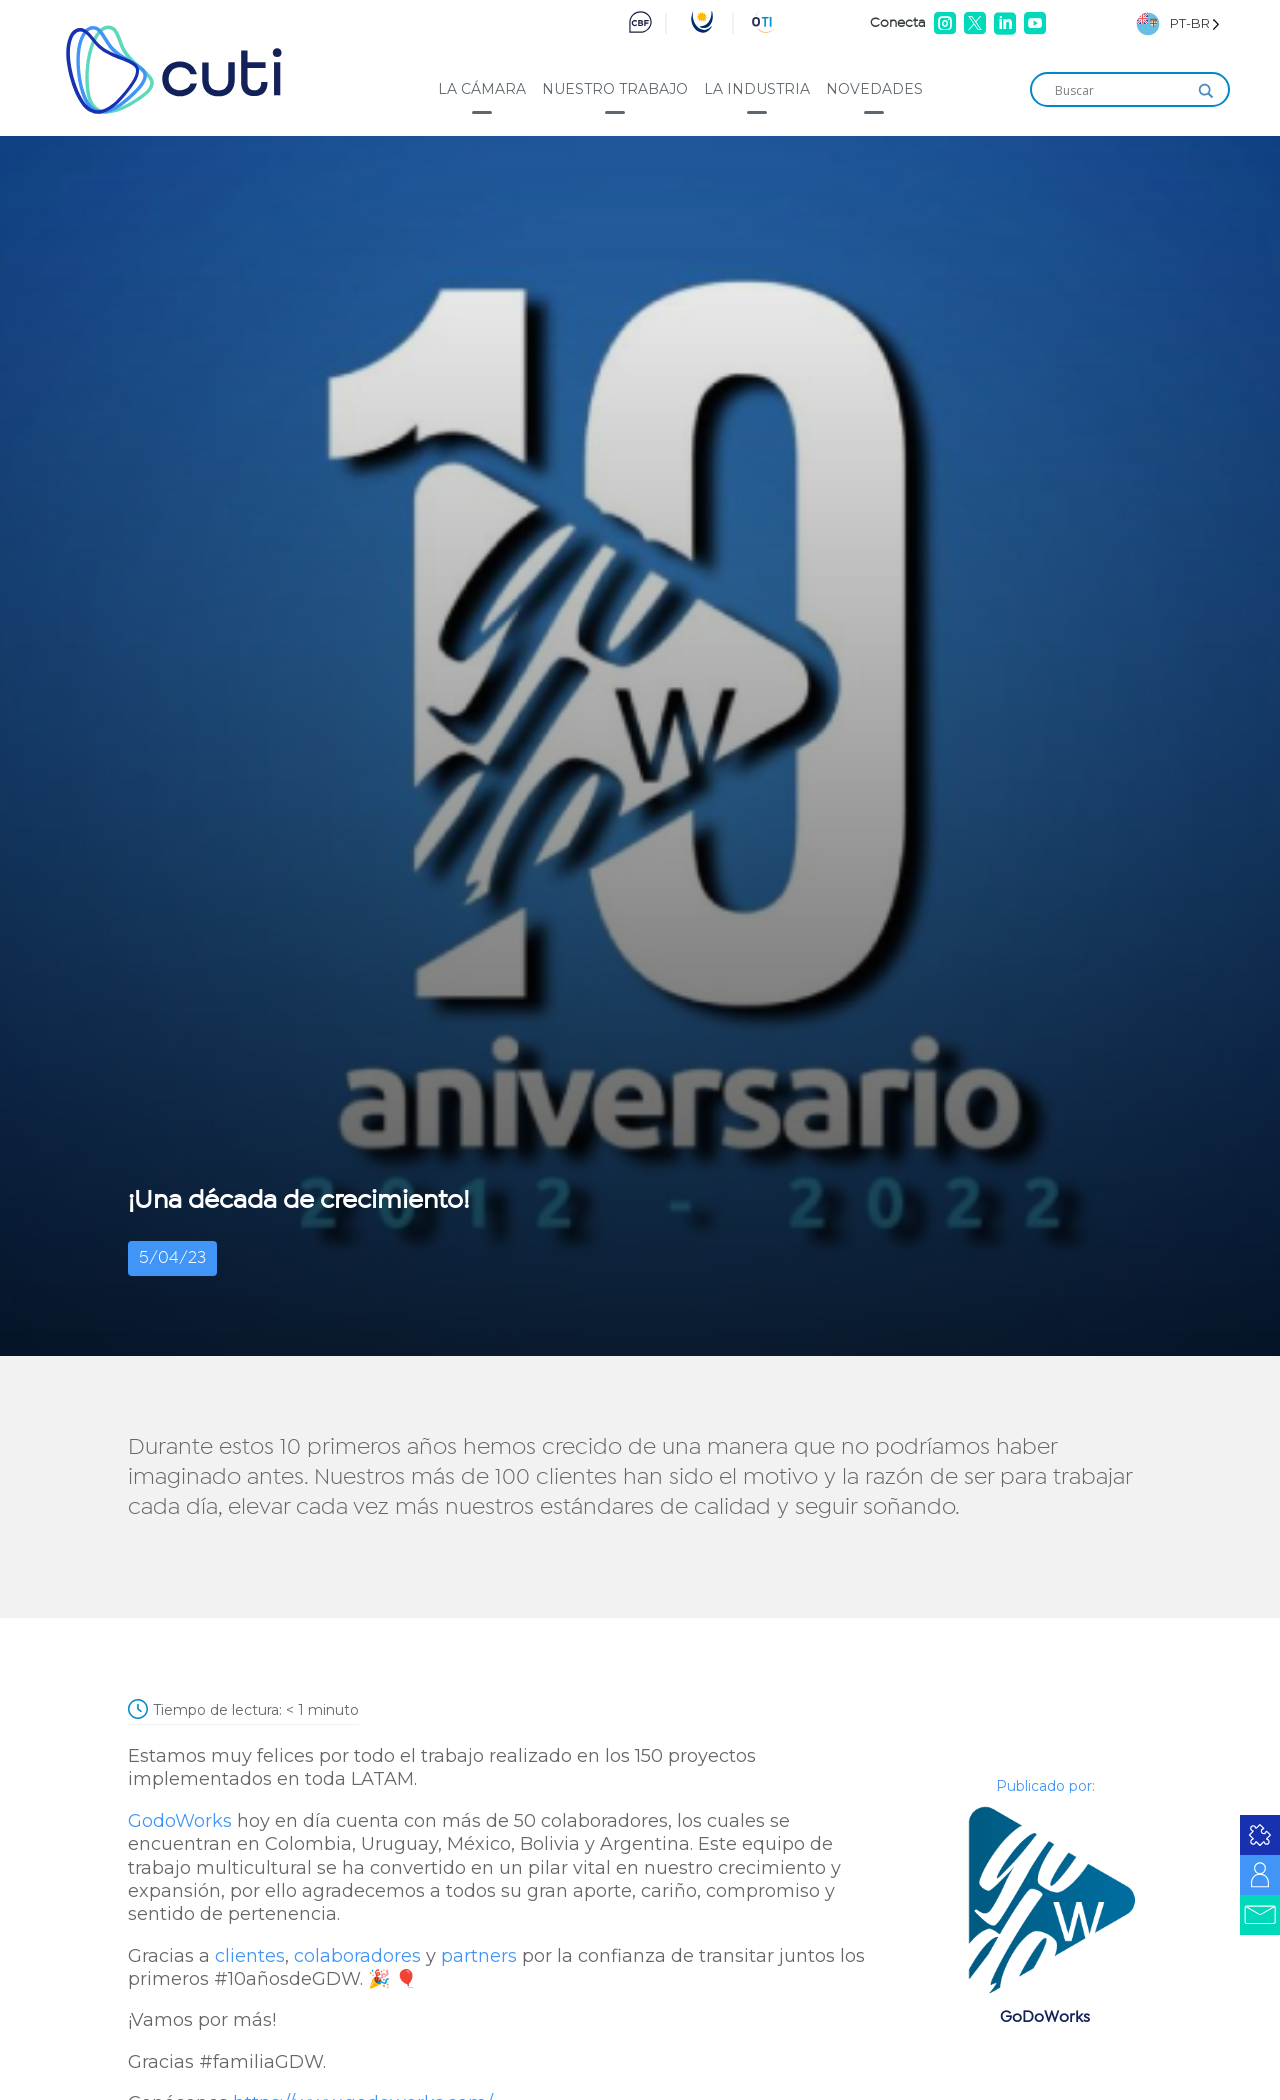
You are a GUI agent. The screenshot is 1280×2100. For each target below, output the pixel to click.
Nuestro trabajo (615, 89)
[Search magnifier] (1206, 91)
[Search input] (1121, 91)
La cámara (482, 89)
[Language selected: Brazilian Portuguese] (1178, 23)
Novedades (874, 89)
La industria (757, 89)
